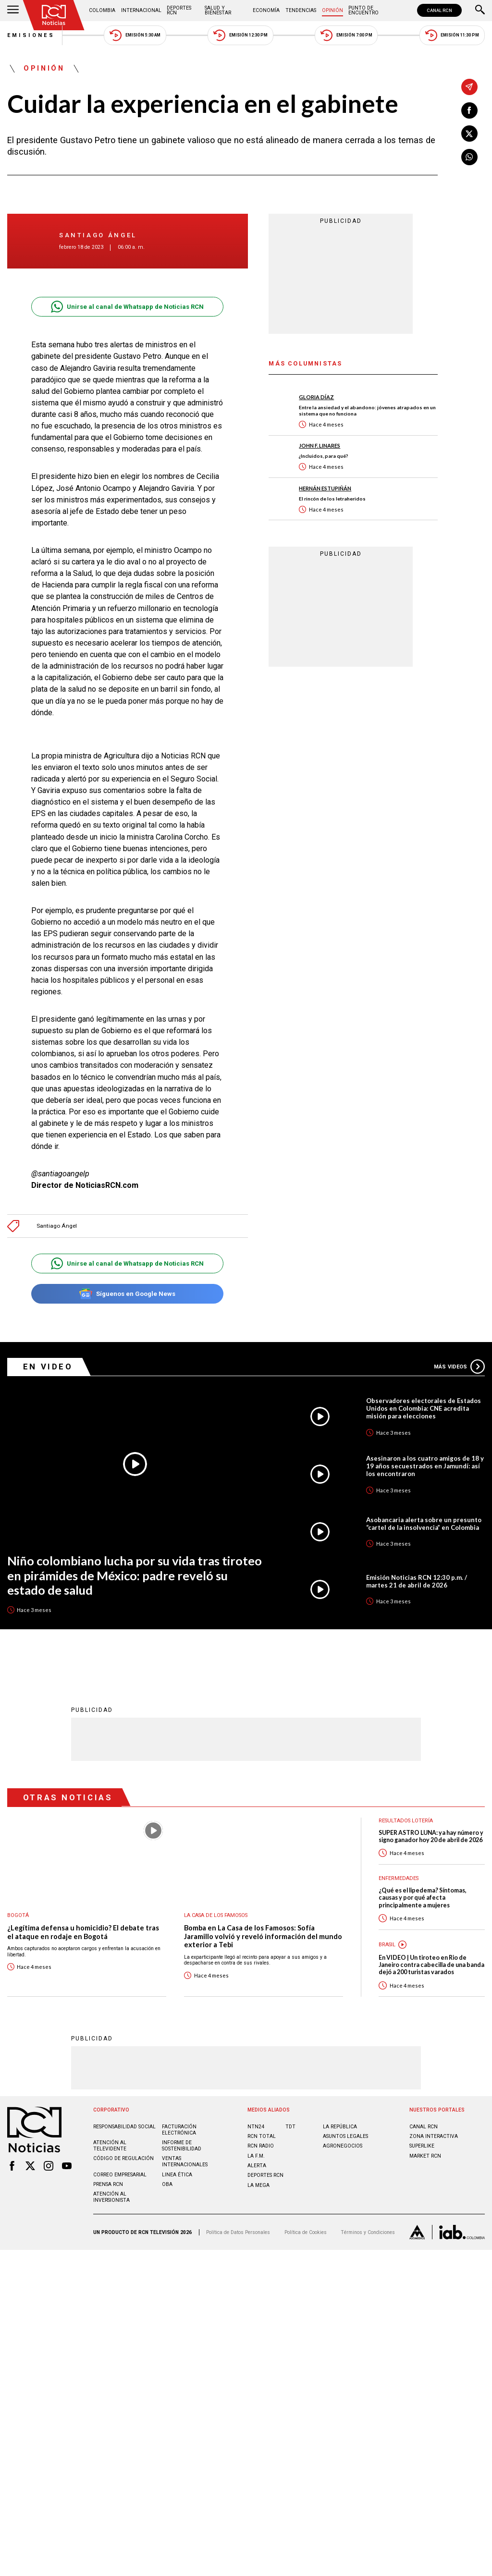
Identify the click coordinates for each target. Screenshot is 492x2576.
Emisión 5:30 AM (135, 35)
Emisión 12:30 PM (240, 35)
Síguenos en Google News (127, 1293)
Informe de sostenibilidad (181, 2145)
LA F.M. (256, 2155)
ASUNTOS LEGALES (345, 2136)
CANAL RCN (439, 10)
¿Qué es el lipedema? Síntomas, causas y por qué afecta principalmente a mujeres (423, 1897)
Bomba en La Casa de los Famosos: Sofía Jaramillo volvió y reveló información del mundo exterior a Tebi (263, 1935)
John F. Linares (319, 445)
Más (459, 1366)
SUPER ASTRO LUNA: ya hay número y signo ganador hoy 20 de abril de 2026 (431, 1836)
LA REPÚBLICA (340, 2126)
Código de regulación (123, 2158)
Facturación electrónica (179, 2129)
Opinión (332, 10)
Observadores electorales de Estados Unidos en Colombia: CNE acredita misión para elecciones (423, 1408)
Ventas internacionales (185, 2161)
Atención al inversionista (111, 2196)
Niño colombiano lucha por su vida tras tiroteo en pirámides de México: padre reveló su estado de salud (134, 1575)
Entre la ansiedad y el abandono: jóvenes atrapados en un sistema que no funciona (367, 410)
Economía (266, 10)
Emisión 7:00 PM (346, 35)
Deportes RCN (179, 10)
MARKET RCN (425, 2155)
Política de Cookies (305, 2232)
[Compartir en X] (469, 133)
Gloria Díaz (316, 397)
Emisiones (31, 35)
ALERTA (256, 2165)
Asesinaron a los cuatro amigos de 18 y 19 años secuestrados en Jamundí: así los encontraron (425, 1465)
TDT (290, 2126)
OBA (167, 2184)
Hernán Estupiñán (325, 488)
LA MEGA (258, 2185)
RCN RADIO (260, 2145)
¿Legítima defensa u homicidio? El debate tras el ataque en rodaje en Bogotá (83, 1931)
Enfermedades (398, 1878)
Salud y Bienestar (218, 10)
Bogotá (18, 1915)
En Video (48, 1366)
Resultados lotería (406, 1820)
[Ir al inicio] (54, 15)
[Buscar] (480, 10)
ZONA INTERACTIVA (433, 2136)
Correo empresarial (120, 2174)
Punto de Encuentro (363, 10)
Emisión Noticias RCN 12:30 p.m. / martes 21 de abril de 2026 (416, 1581)
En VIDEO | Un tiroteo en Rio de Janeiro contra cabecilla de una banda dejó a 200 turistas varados (431, 1964)
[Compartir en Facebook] (469, 110)
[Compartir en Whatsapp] (469, 157)
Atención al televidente (109, 2145)
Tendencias (300, 10)
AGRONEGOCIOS (342, 2145)
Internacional (141, 10)
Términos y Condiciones (368, 2232)
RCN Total (261, 2136)
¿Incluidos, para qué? (323, 456)
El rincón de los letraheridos (332, 498)
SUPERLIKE (421, 2145)
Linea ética (177, 2174)
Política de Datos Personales (238, 2232)
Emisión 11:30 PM (452, 35)
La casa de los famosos (215, 1915)
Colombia (102, 10)
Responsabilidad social (124, 2126)
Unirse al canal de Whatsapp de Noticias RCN (127, 307)
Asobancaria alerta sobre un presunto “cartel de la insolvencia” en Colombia (423, 1523)
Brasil (387, 1944)
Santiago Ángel (98, 235)
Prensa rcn (108, 2184)
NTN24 (255, 2126)
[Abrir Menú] (13, 10)
